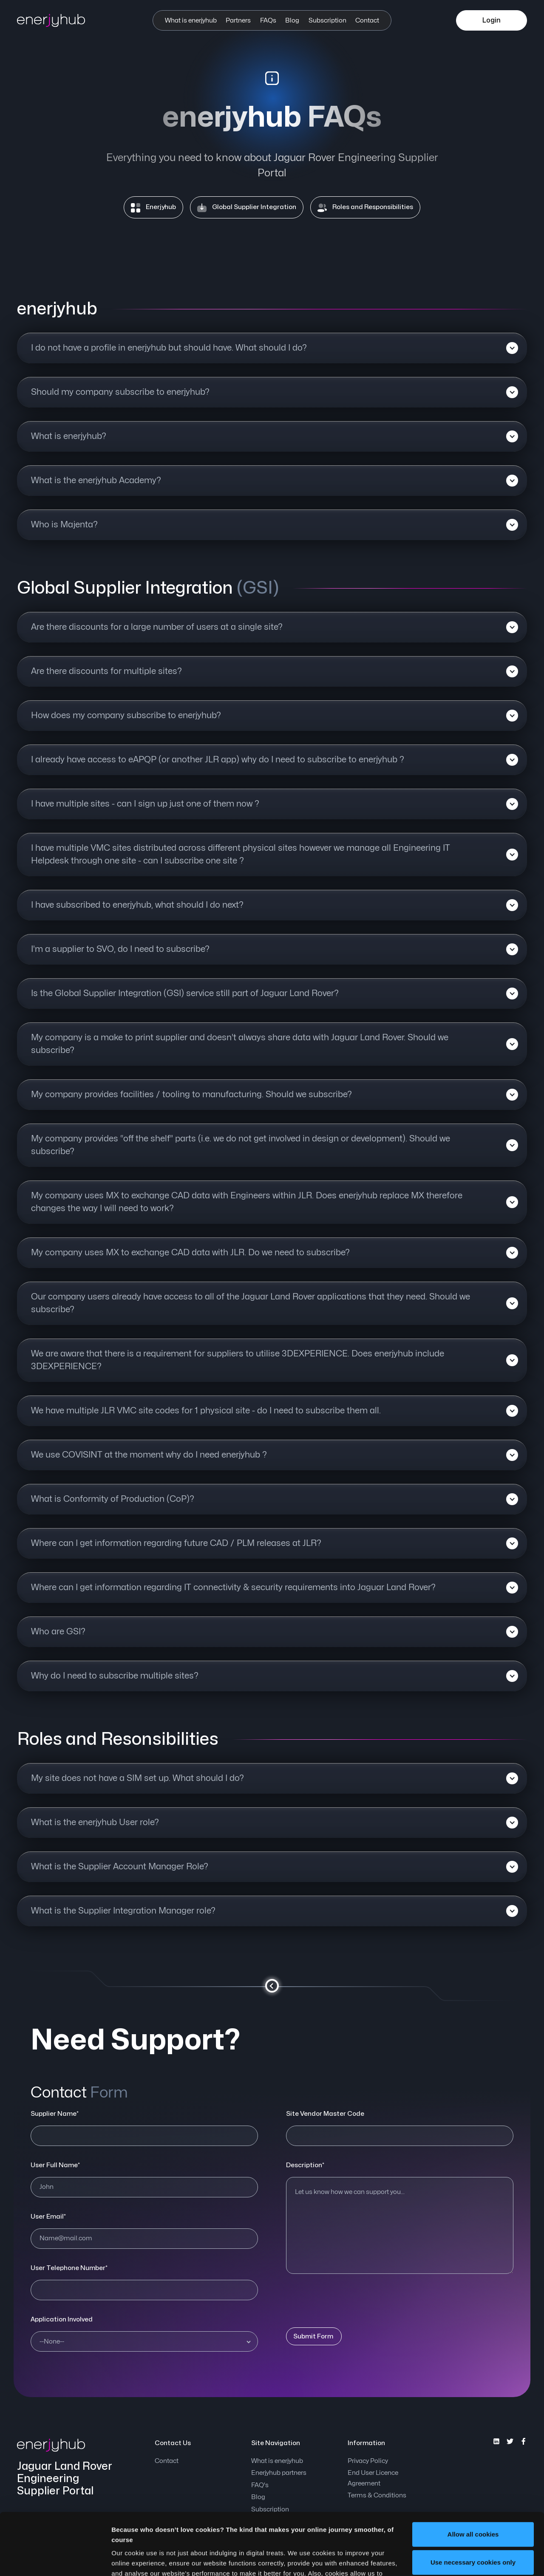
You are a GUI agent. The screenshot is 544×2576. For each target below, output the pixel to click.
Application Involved (62, 2319)
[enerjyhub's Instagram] (496, 2441)
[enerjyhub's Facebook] (523, 2441)
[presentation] (350, 2299)
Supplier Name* (55, 2114)
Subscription (327, 20)
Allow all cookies (473, 2476)
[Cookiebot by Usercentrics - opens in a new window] (55, 2559)
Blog (292, 20)
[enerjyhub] (59, 20)
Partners (238, 20)
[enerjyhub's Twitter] (510, 2441)
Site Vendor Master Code (325, 2114)
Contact (367, 20)
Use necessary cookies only (473, 2504)
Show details (131, 2559)
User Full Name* (55, 2165)
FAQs (268, 20)
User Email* (48, 2217)
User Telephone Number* (69, 2268)
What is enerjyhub (191, 20)
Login (491, 20)
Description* (305, 2165)
